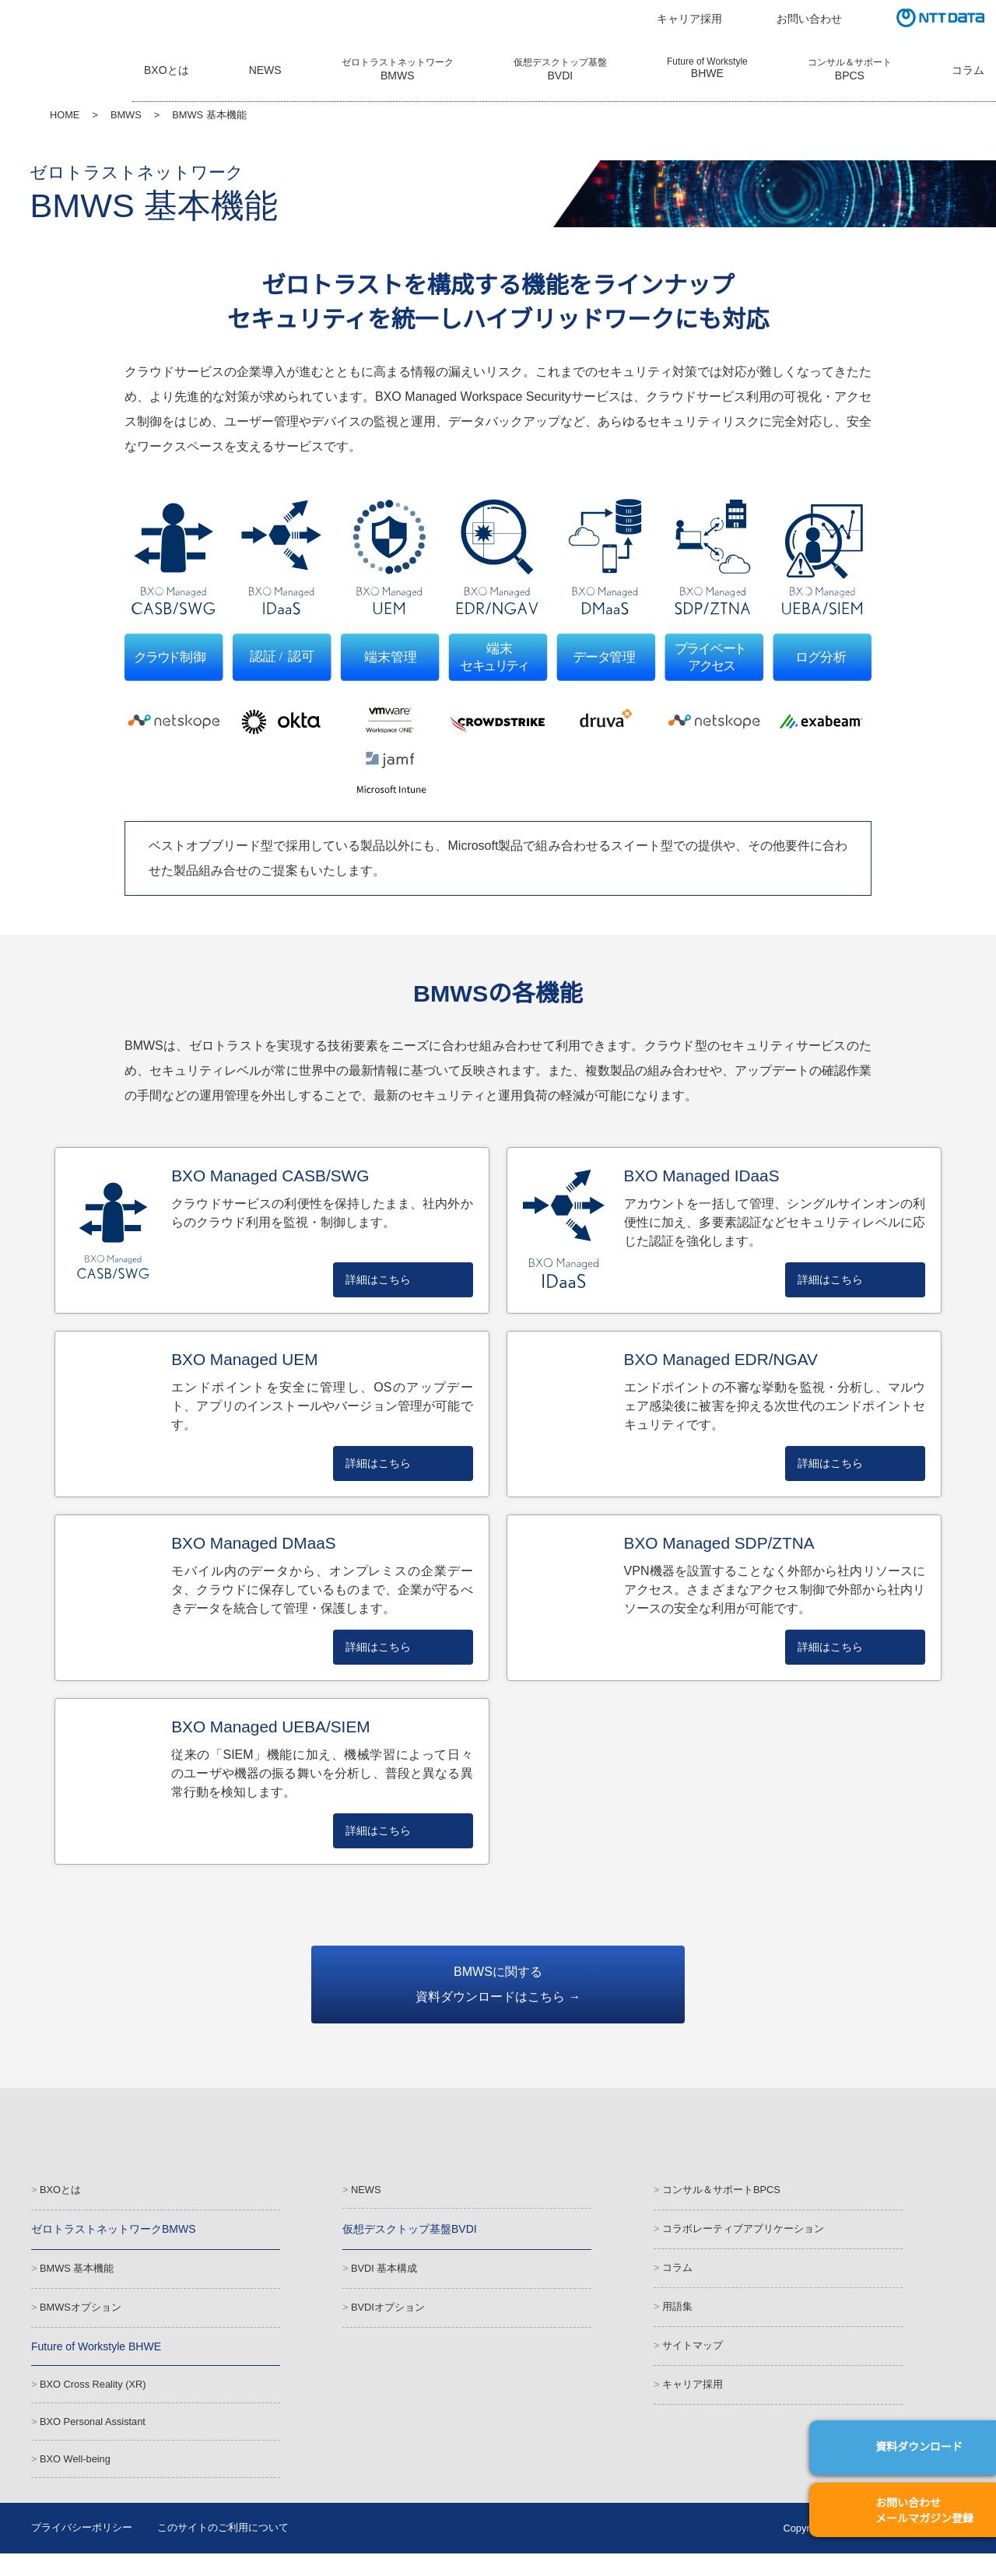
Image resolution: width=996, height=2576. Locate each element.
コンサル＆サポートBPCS (720, 2193)
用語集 (677, 2315)
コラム (968, 71)
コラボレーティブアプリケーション (742, 2234)
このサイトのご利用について (223, 2550)
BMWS (123, 116)
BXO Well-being (75, 2478)
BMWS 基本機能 (75, 2275)
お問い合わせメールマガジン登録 (924, 2510)
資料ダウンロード (919, 2447)
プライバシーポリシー (81, 2550)
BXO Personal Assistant (94, 2437)
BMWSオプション (79, 2315)
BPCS (849, 70)
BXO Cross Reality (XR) (91, 2397)
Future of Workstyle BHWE (99, 2356)
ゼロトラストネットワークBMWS (112, 2234)
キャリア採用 (689, 19)
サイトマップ (692, 2355)
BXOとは (166, 71)
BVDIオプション (387, 2315)
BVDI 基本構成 (383, 2275)
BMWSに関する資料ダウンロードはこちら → (498, 1987)
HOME (64, 116)
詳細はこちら (378, 1281)
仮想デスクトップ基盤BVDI (409, 2234)
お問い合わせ (809, 19)
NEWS (263, 71)
